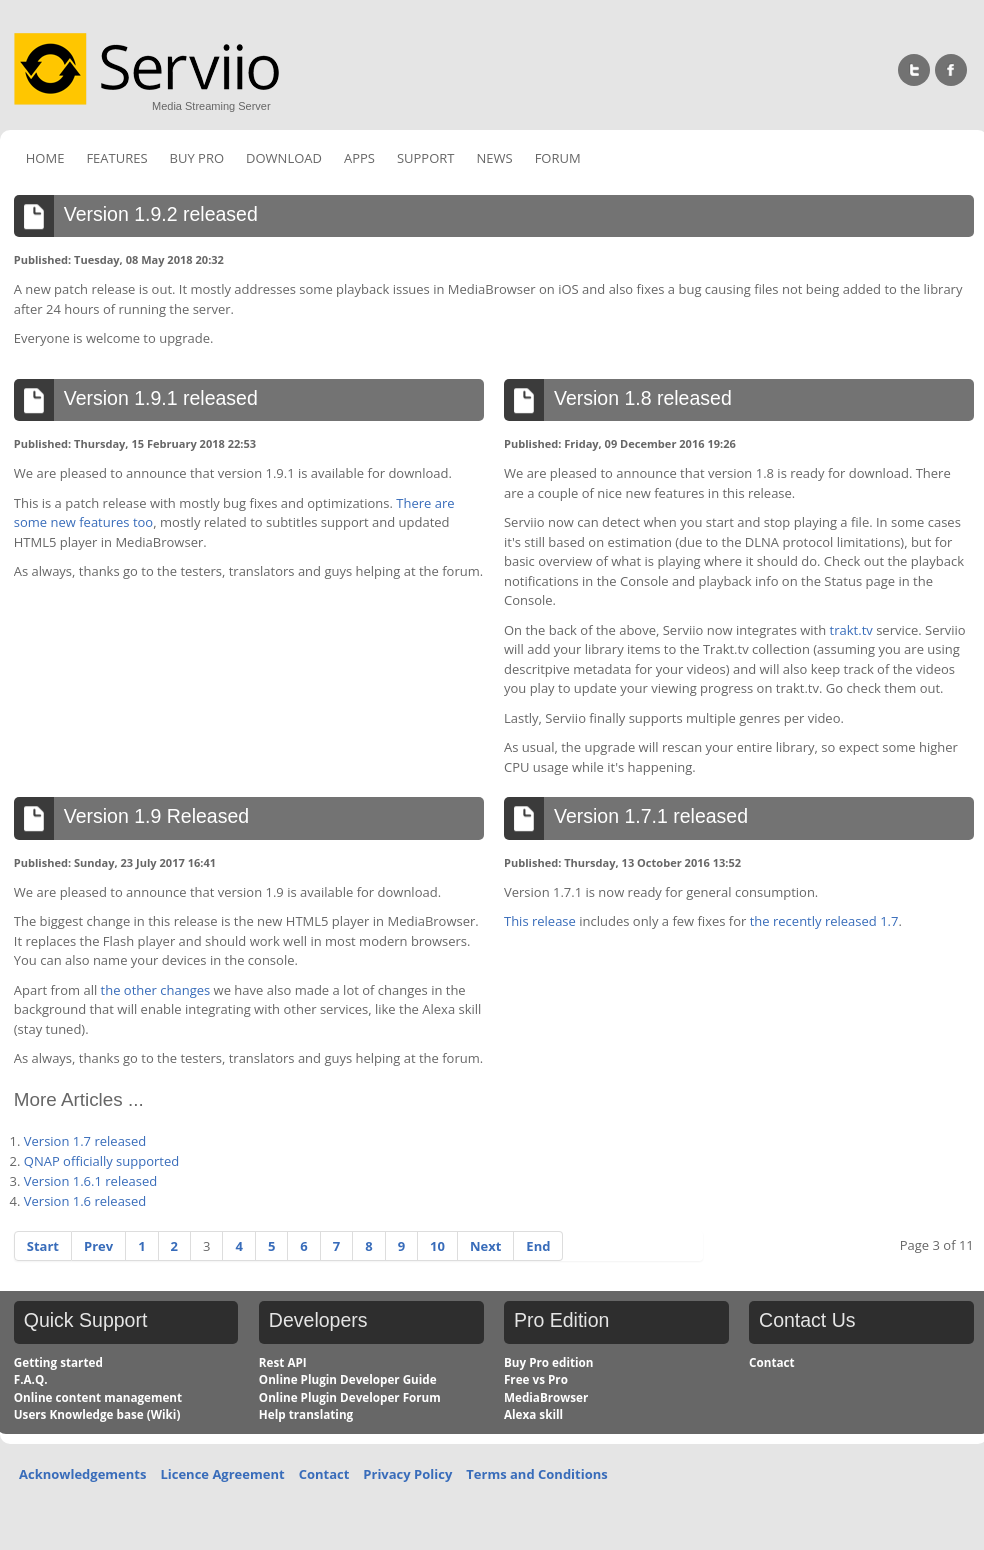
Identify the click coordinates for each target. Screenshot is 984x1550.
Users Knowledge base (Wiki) (97, 1414)
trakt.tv (851, 630)
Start (43, 1246)
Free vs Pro (536, 1379)
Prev (98, 1246)
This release (540, 921)
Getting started (58, 1362)
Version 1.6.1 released (90, 1181)
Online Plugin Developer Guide (348, 1379)
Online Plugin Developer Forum (350, 1397)
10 (437, 1246)
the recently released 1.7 (824, 921)
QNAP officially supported (101, 1161)
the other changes (156, 990)
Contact (772, 1362)
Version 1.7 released (85, 1141)
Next (485, 1246)
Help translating (306, 1414)
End (538, 1246)
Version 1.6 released (85, 1201)
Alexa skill (533, 1414)
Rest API (283, 1362)
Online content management (98, 1397)
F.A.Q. (31, 1379)
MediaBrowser (546, 1397)
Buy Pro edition (549, 1362)
